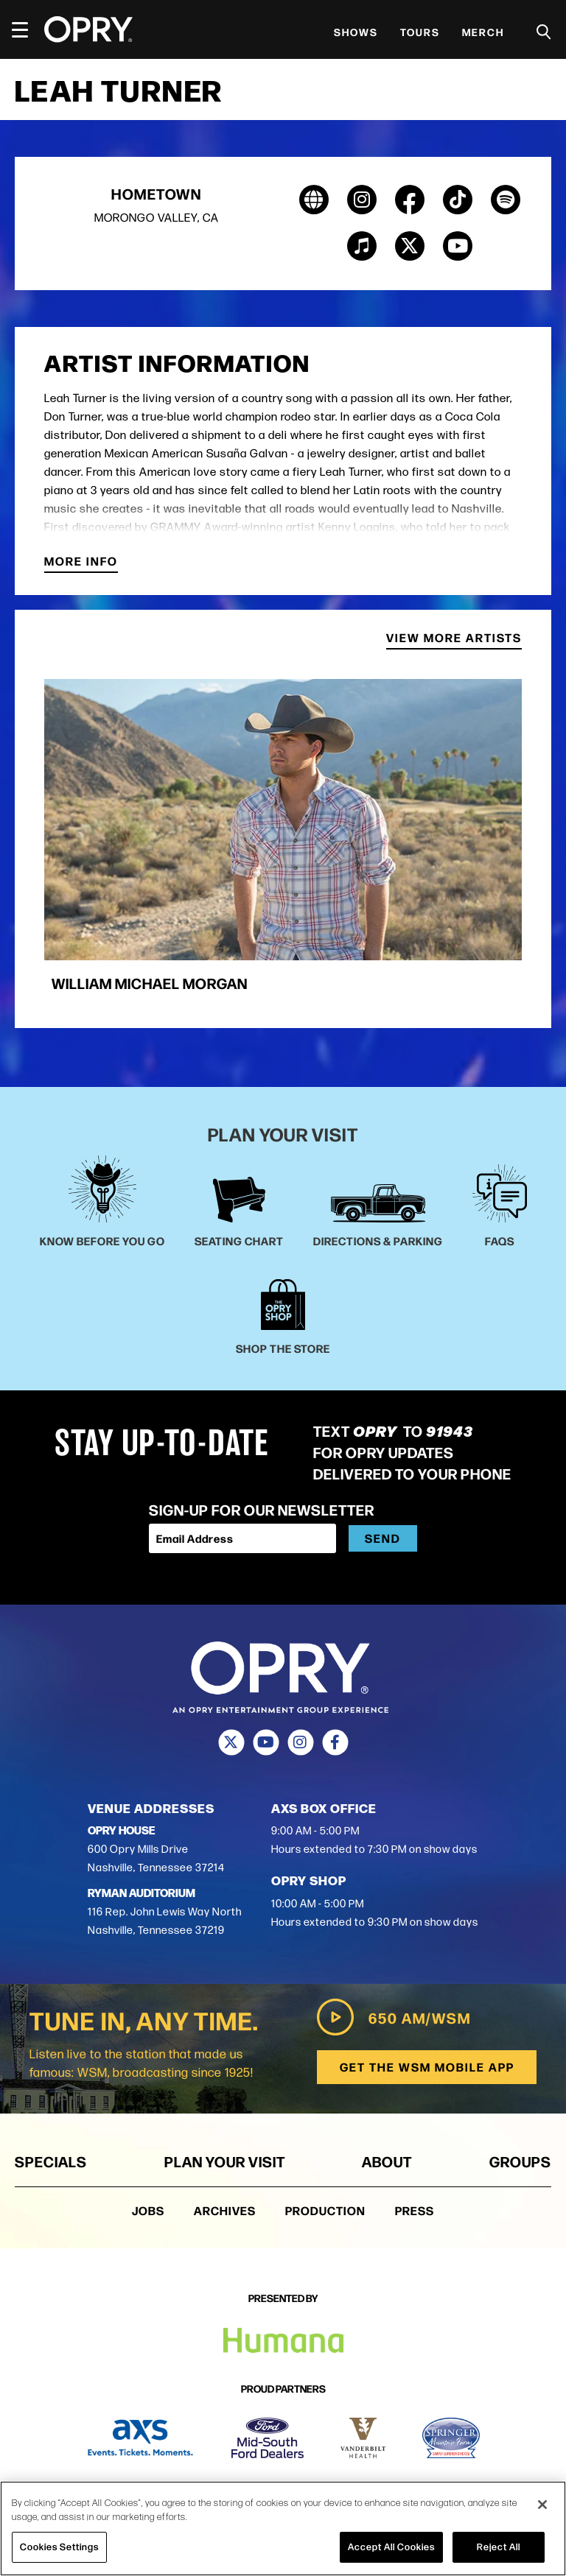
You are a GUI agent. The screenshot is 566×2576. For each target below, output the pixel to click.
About (387, 2161)
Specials (51, 2161)
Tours (420, 31)
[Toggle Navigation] (26, 29)
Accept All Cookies (391, 2546)
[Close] (542, 2504)
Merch (483, 31)
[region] (283, 2528)
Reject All (498, 2546)
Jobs (148, 2211)
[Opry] (88, 29)
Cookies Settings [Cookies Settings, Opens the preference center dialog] (59, 2546)
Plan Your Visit (224, 2161)
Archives (225, 2211)
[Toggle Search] (544, 32)
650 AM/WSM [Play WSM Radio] (392, 2017)
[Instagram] (300, 1742)
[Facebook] (335, 1742)
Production (325, 2211)
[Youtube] (266, 1742)
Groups (520, 2161)
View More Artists (454, 640)
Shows (356, 31)
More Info (81, 563)
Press (414, 2211)
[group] (283, 843)
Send (383, 1538)
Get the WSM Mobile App (425, 2067)
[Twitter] (231, 1742)
